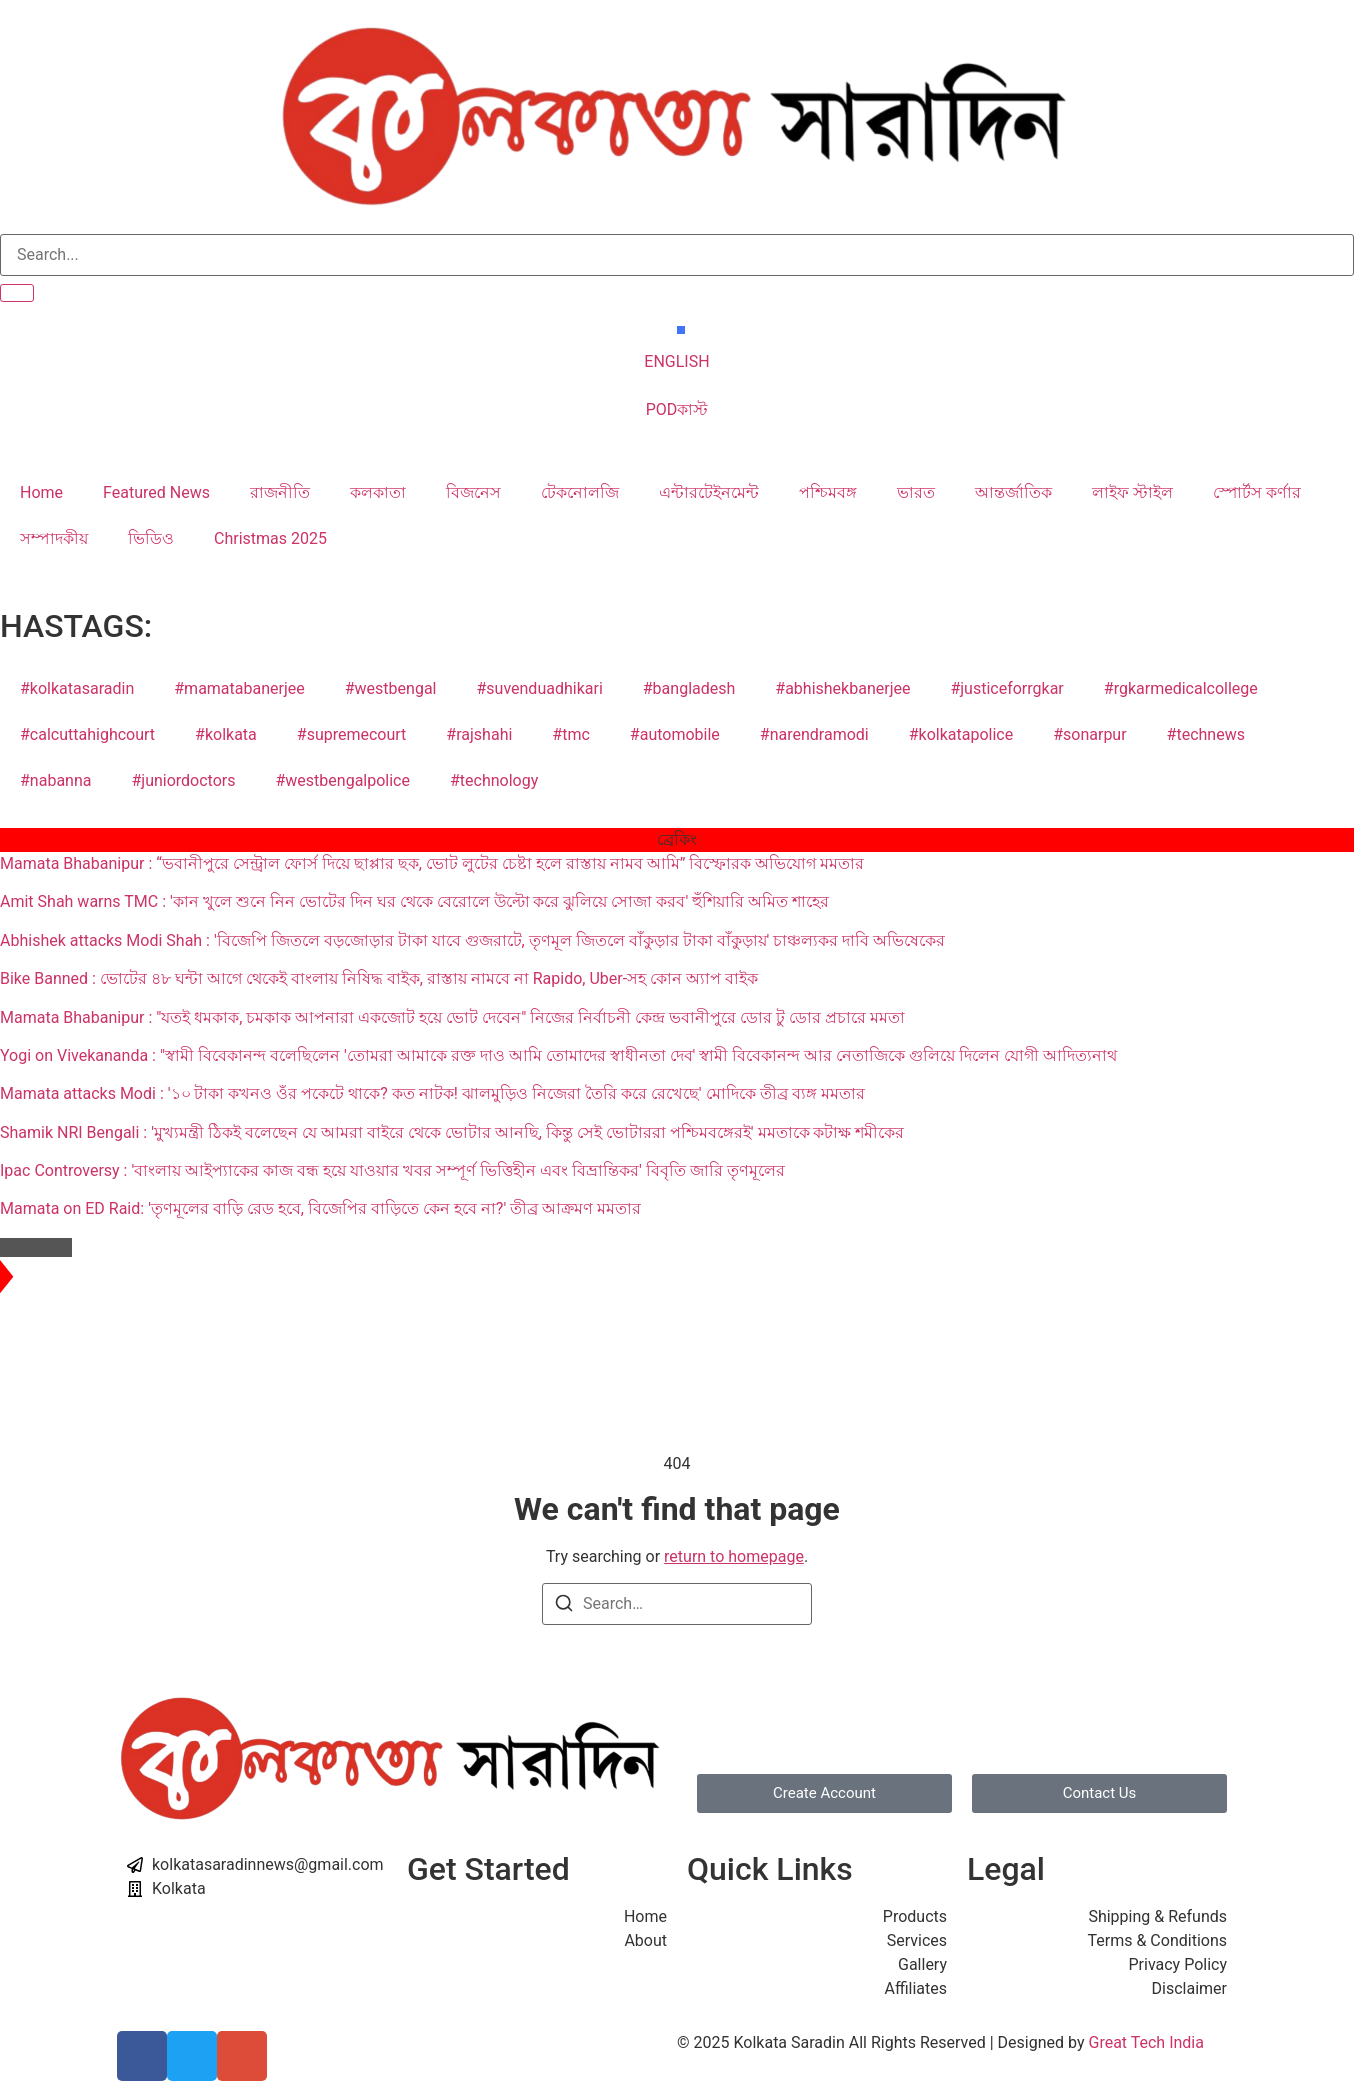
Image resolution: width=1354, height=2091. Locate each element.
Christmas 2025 (270, 538)
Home (41, 492)
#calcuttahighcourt (87, 734)
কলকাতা (378, 492)
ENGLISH (676, 361)
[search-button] (17, 293)
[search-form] (677, 255)
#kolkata (226, 734)
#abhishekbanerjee (842, 688)
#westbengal (391, 688)
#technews (1206, 734)
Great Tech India (1145, 2042)
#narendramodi (814, 734)
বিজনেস (473, 492)
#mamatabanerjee (239, 688)
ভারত (916, 492)
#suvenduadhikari (539, 688)
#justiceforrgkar (1006, 688)
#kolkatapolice (961, 734)
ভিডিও (151, 538)
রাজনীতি (280, 492)
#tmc (571, 734)
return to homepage (734, 1556)
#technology (494, 780)
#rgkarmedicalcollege (1181, 688)
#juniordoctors (183, 780)
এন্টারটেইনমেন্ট (709, 492)
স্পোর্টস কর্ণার (1257, 492)
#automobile (675, 734)
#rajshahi (479, 734)
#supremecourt (352, 734)
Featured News (156, 492)
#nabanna (55, 780)
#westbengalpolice (342, 780)
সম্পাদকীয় (54, 538)
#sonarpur (1089, 734)
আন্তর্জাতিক (1013, 492)
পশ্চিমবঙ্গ (828, 492)
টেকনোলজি (580, 492)
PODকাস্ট (677, 409)
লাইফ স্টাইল (1132, 492)
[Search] (564, 1606)
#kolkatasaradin (77, 688)
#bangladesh (689, 688)
